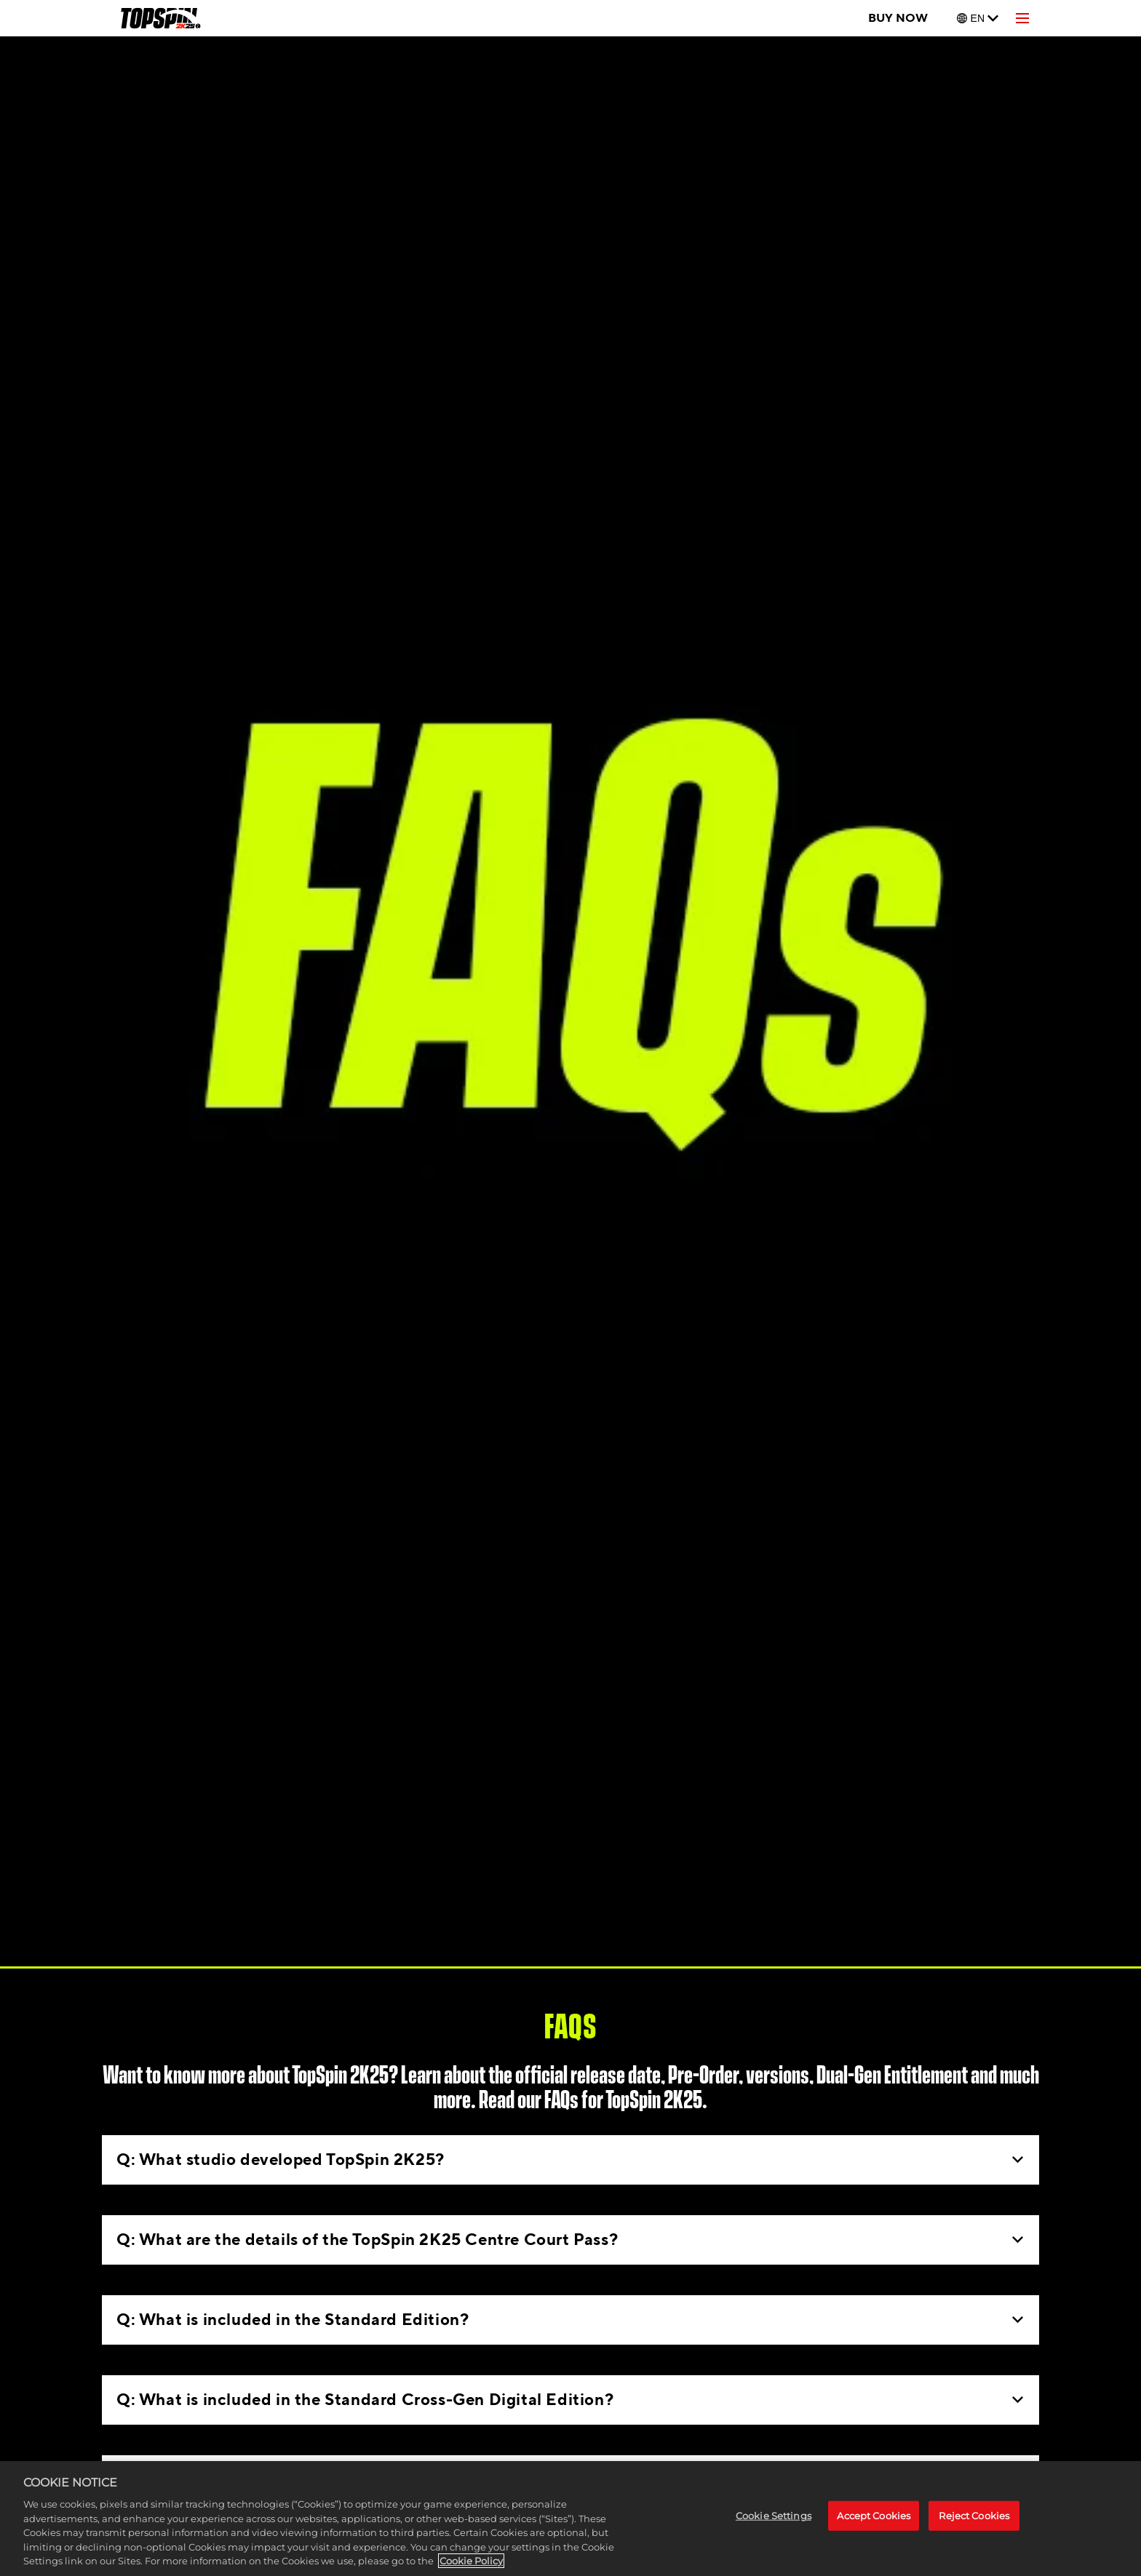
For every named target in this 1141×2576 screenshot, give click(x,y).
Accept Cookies (873, 2515)
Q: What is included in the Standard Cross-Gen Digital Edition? (570, 2400)
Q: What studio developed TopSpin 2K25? (570, 2160)
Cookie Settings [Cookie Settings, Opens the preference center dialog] (773, 2515)
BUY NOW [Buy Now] (898, 18)
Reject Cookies (974, 2515)
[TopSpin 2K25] (159, 18)
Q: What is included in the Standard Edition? (570, 2320)
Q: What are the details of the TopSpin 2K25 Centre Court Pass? (570, 2240)
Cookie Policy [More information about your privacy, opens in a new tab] (471, 2561)
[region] (570, 2518)
